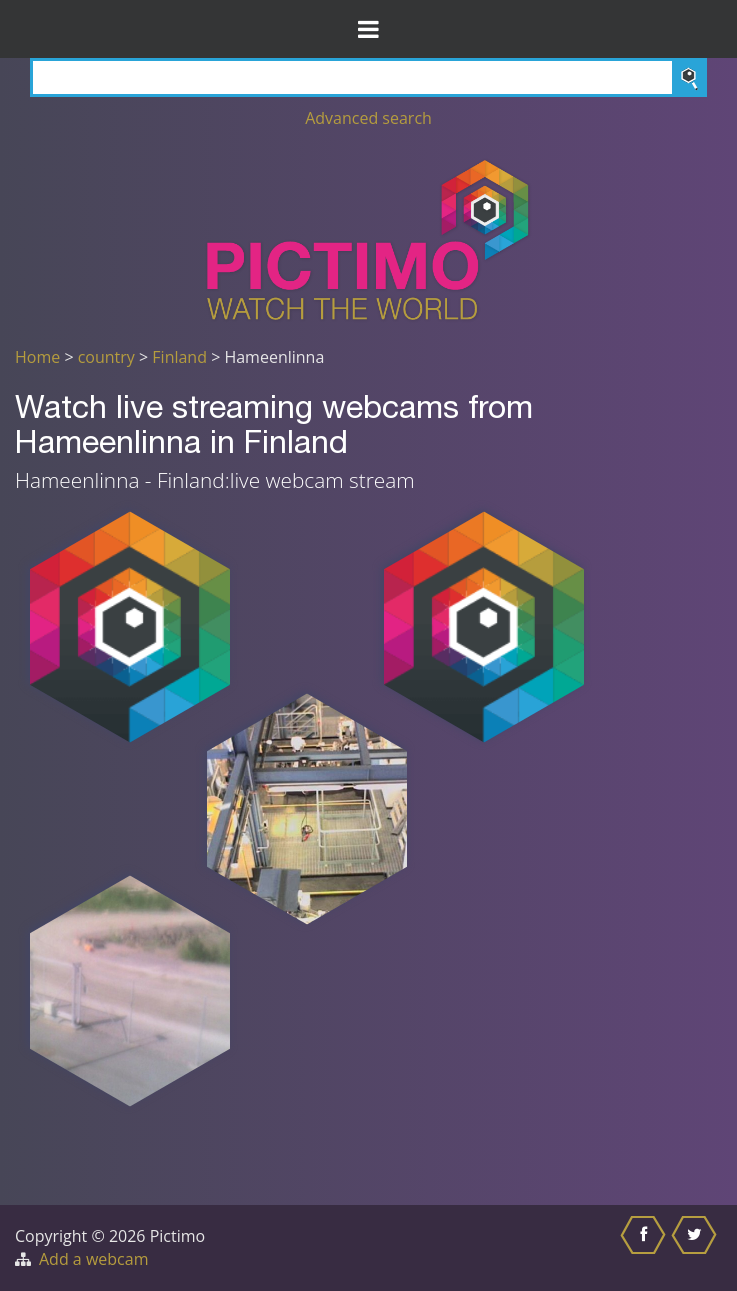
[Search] (368, 77)
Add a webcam (93, 1259)
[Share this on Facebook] (645, 1248)
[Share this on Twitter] (696, 1248)
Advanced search (368, 118)
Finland (179, 357)
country (106, 357)
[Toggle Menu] (368, 29)
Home (37, 357)
